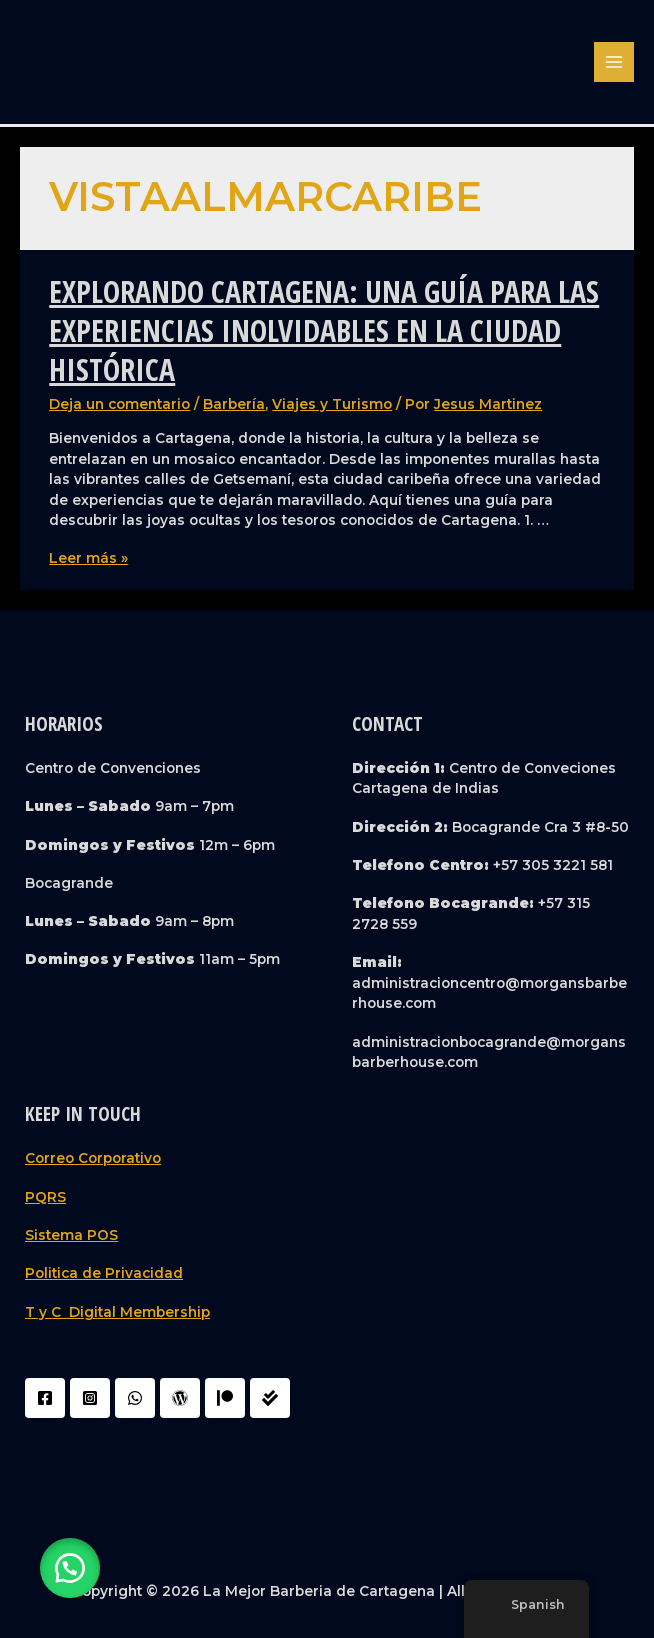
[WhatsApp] (135, 1398)
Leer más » (88, 558)
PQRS (45, 1197)
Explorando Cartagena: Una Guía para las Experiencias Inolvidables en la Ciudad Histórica (324, 330)
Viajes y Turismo (332, 404)
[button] (70, 1568)
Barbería (234, 404)
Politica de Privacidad (104, 1273)
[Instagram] (90, 1398)
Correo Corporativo (93, 1158)
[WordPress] (180, 1398)
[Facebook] (45, 1398)
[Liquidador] (270, 1398)
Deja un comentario (119, 404)
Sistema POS (71, 1235)
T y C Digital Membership (117, 1312)
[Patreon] (225, 1398)
